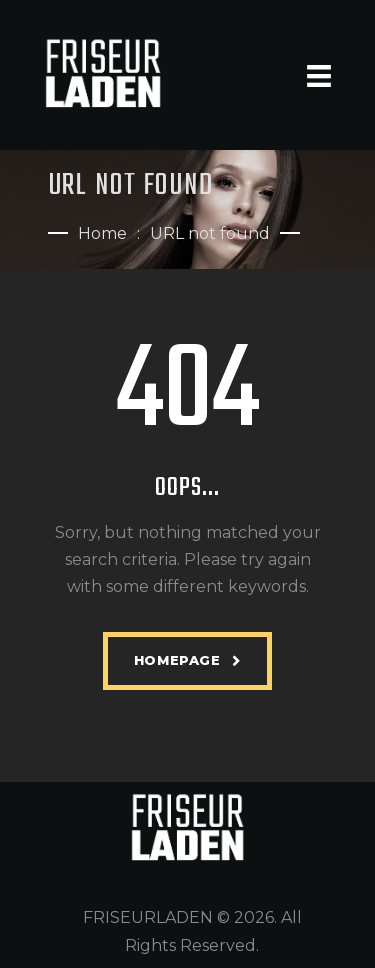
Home (102, 233)
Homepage (177, 660)
